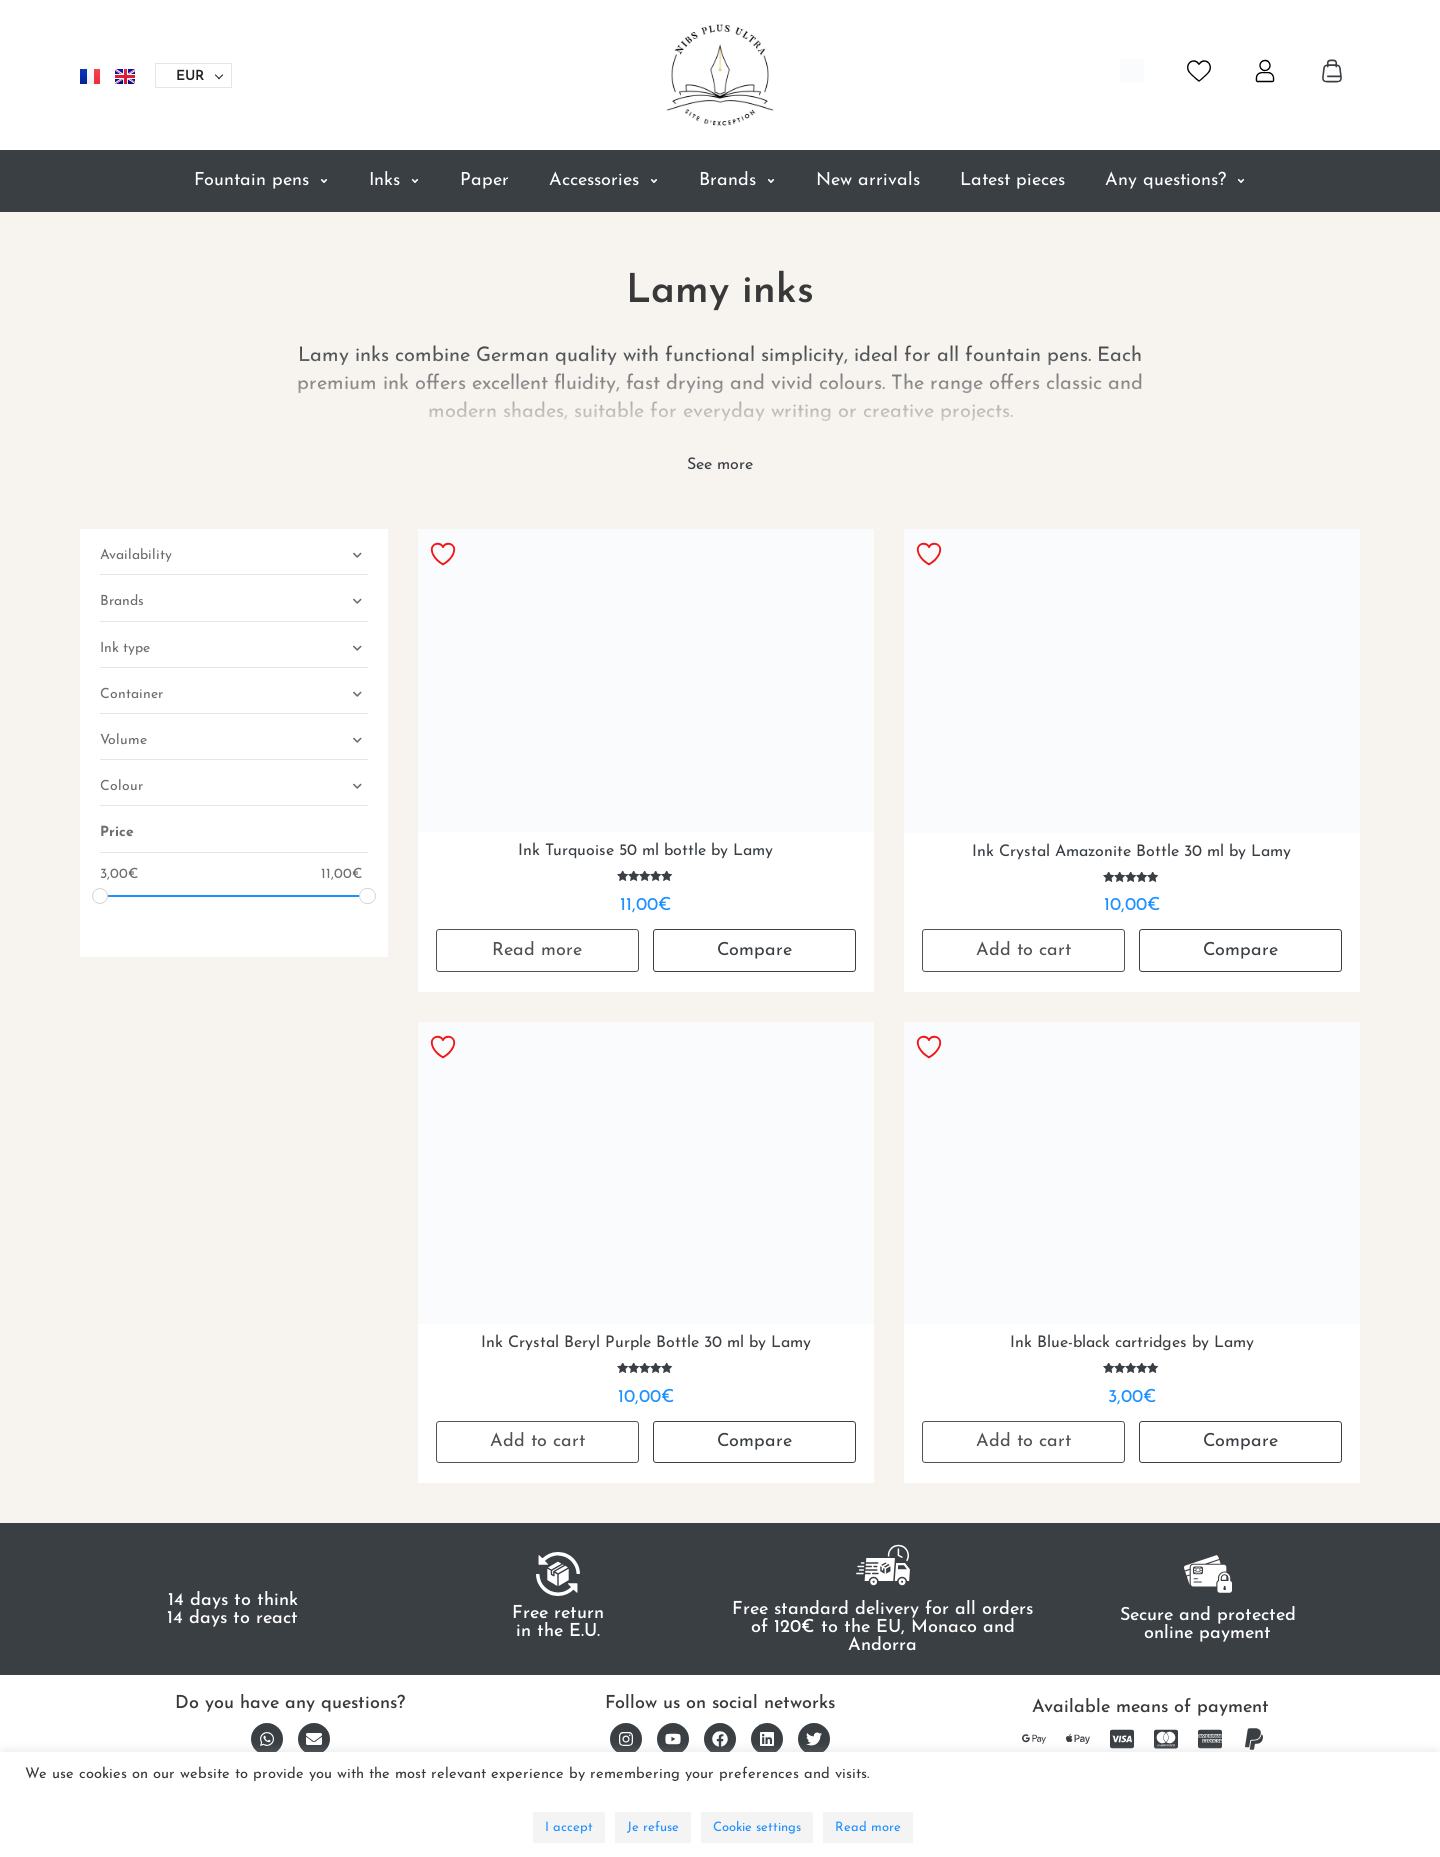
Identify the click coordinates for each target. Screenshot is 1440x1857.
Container (234, 696)
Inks (394, 181)
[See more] (720, 465)
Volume (234, 742)
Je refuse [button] (653, 1827)
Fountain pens (261, 181)
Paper (484, 180)
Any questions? (1175, 181)
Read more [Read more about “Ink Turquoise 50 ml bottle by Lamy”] (537, 950)
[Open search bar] (1132, 71)
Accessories (604, 181)
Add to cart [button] (1023, 950)
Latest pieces (1012, 180)
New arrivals (868, 180)
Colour (234, 788)
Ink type (234, 650)
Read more (868, 1827)
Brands (737, 181)
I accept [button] (569, 1827)
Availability (234, 557)
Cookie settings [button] (757, 1827)
